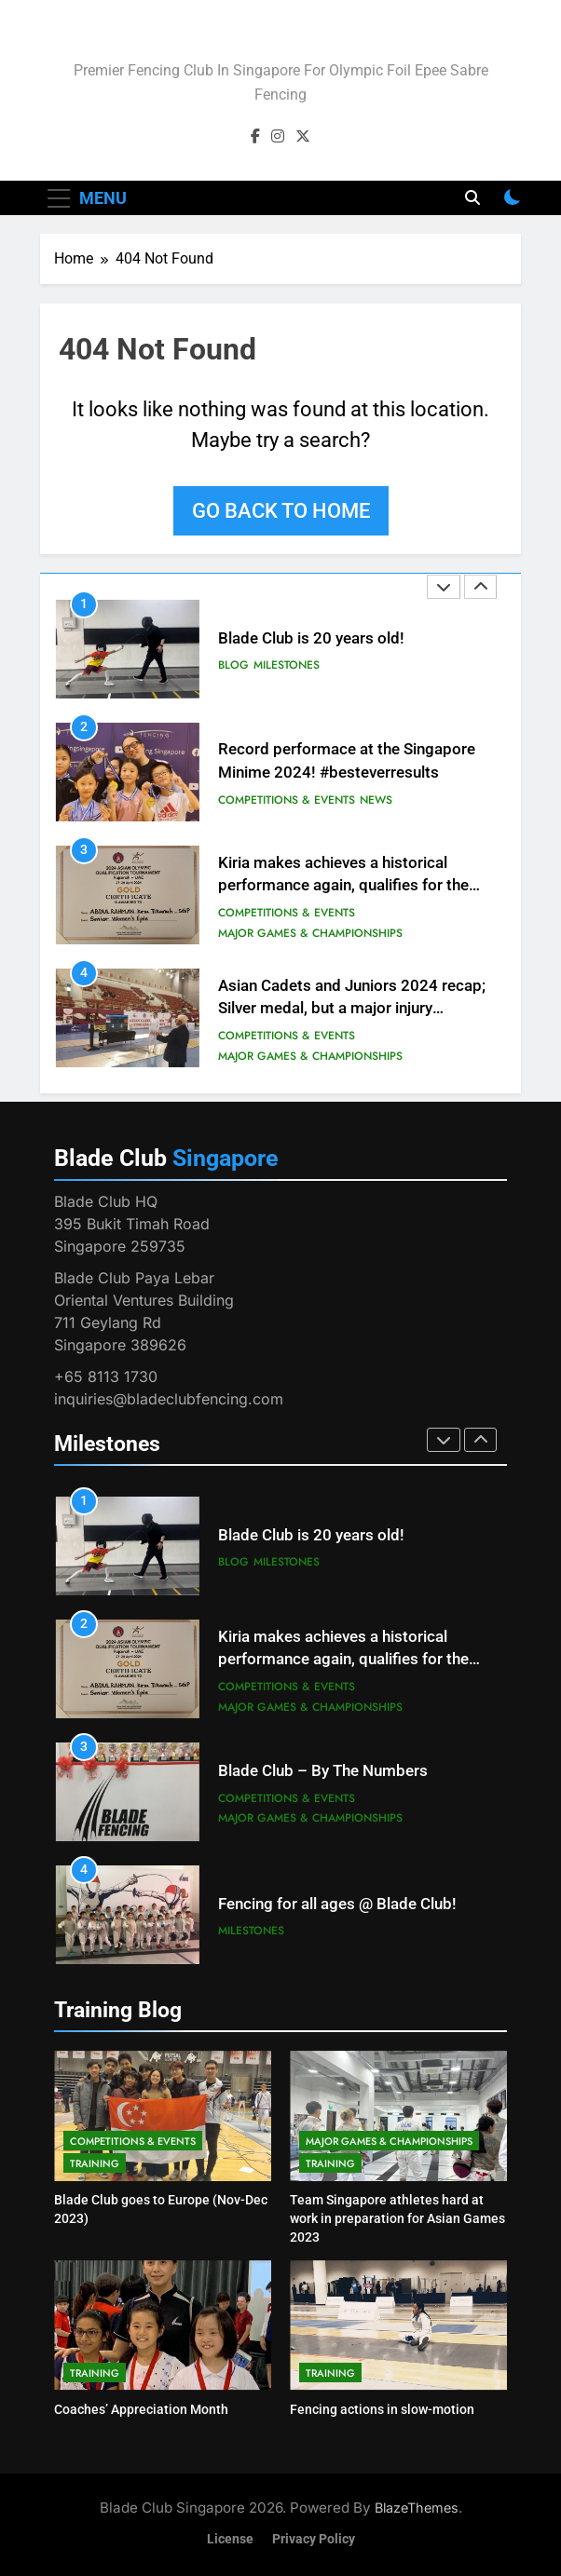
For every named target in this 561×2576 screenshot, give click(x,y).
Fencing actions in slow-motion (382, 2409)
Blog (233, 665)
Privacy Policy (313, 2539)
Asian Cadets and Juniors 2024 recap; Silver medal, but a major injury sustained (352, 1009)
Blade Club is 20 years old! (311, 638)
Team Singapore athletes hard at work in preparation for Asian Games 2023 (397, 2218)
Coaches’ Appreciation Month (141, 2409)
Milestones (286, 665)
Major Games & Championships (310, 933)
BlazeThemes (416, 2507)
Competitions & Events (286, 800)
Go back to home (281, 510)
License (230, 2539)
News (376, 800)
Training (94, 2163)
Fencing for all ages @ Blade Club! (337, 1904)
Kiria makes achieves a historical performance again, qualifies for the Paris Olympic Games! (343, 886)
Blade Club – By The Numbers (323, 1771)
